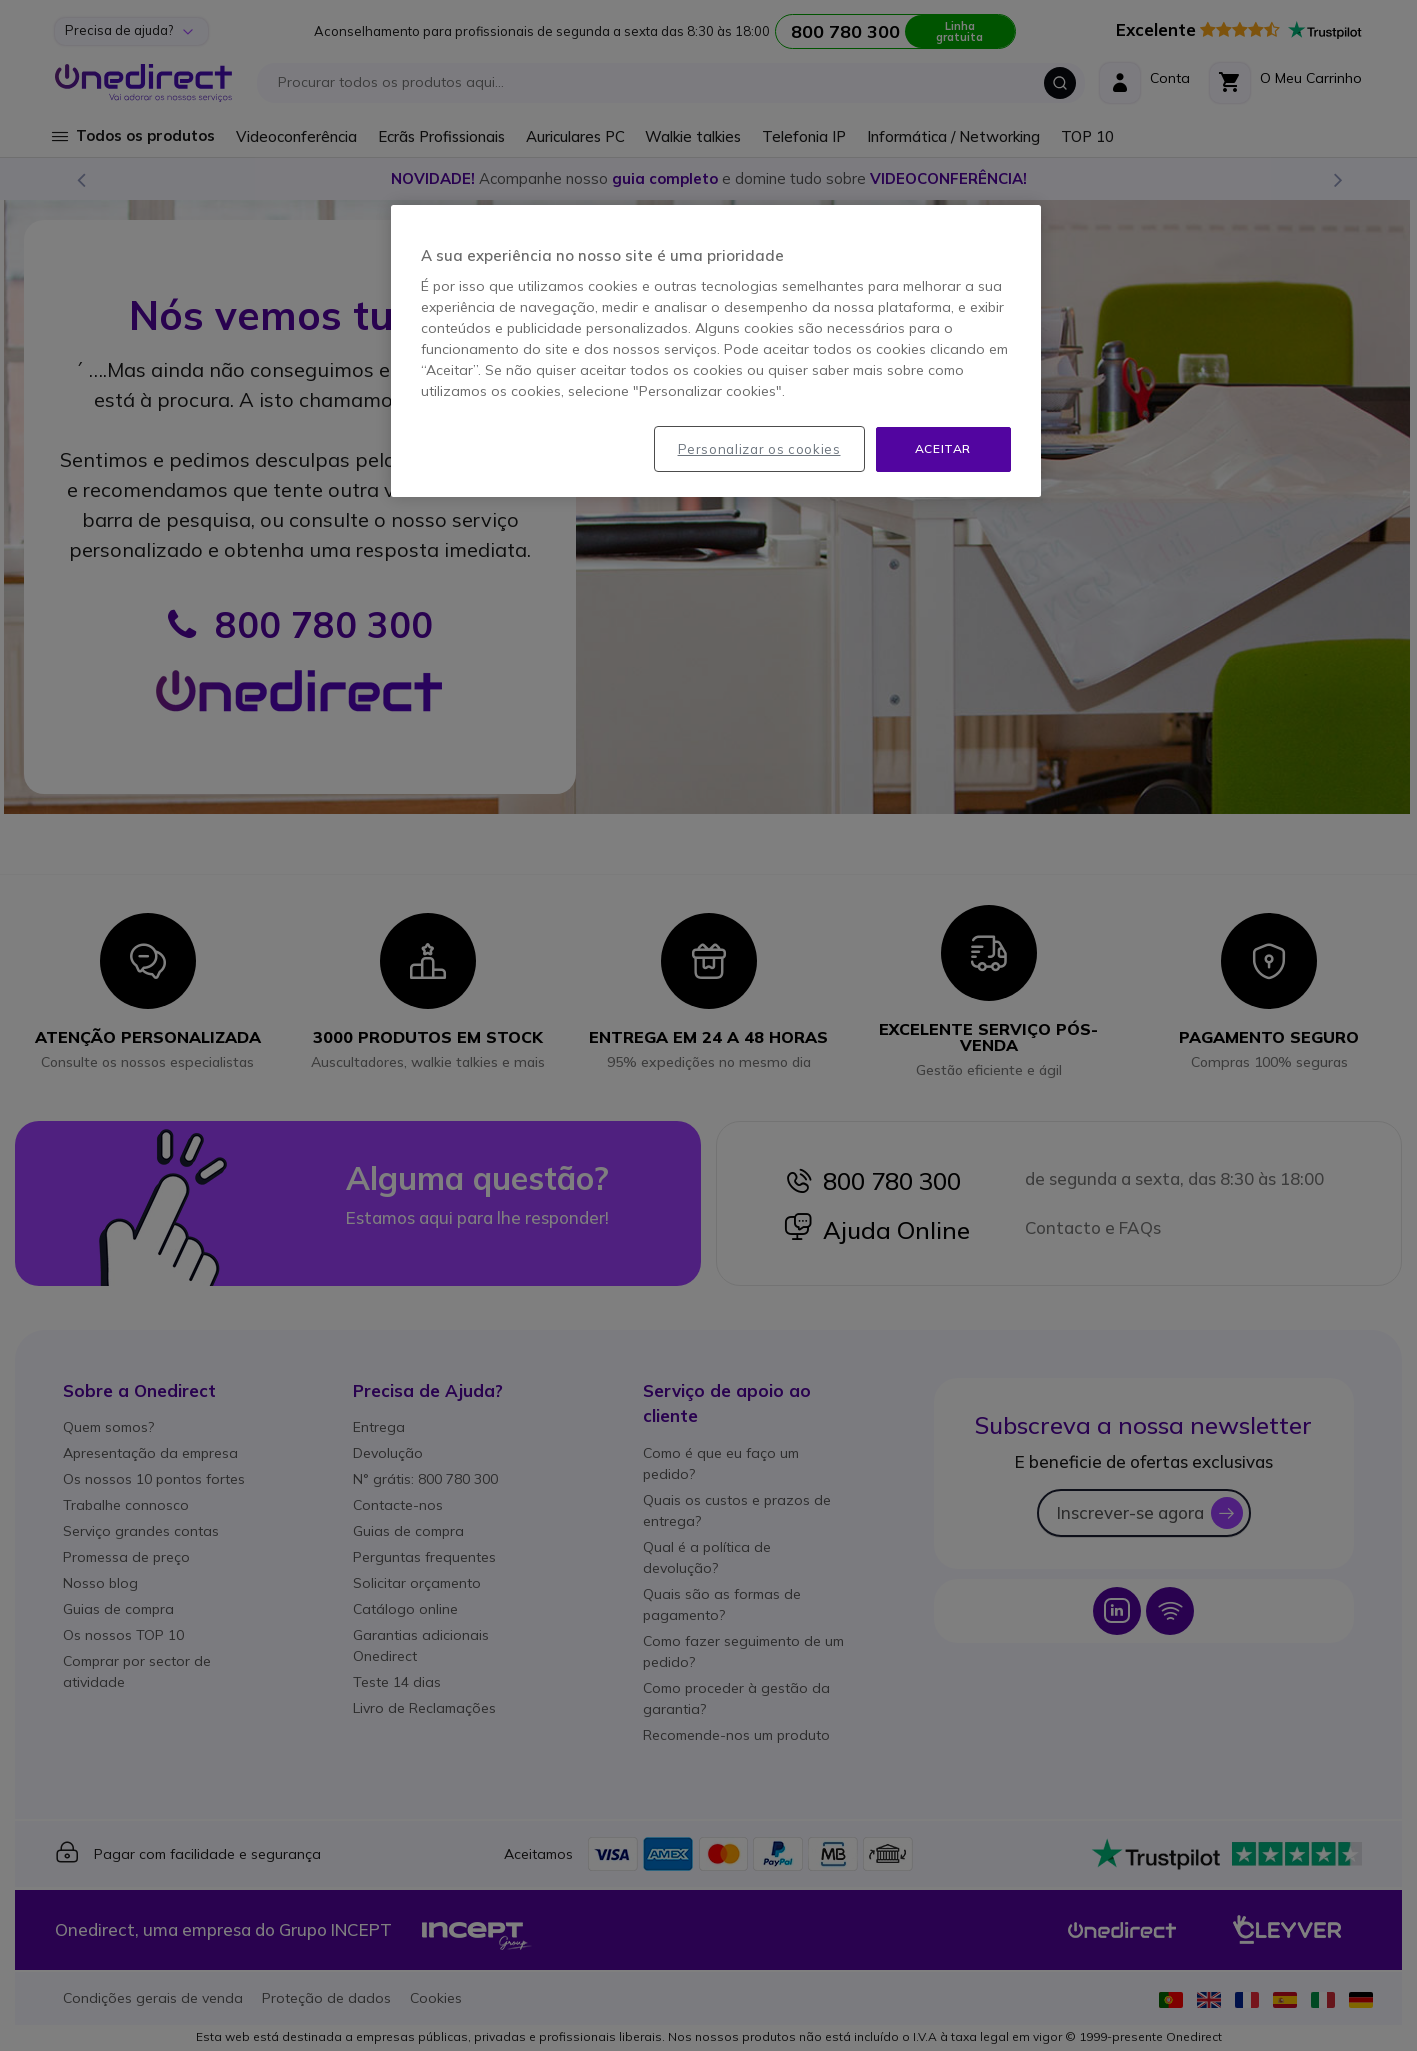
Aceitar (943, 448)
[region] (716, 351)
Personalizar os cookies (759, 449)
